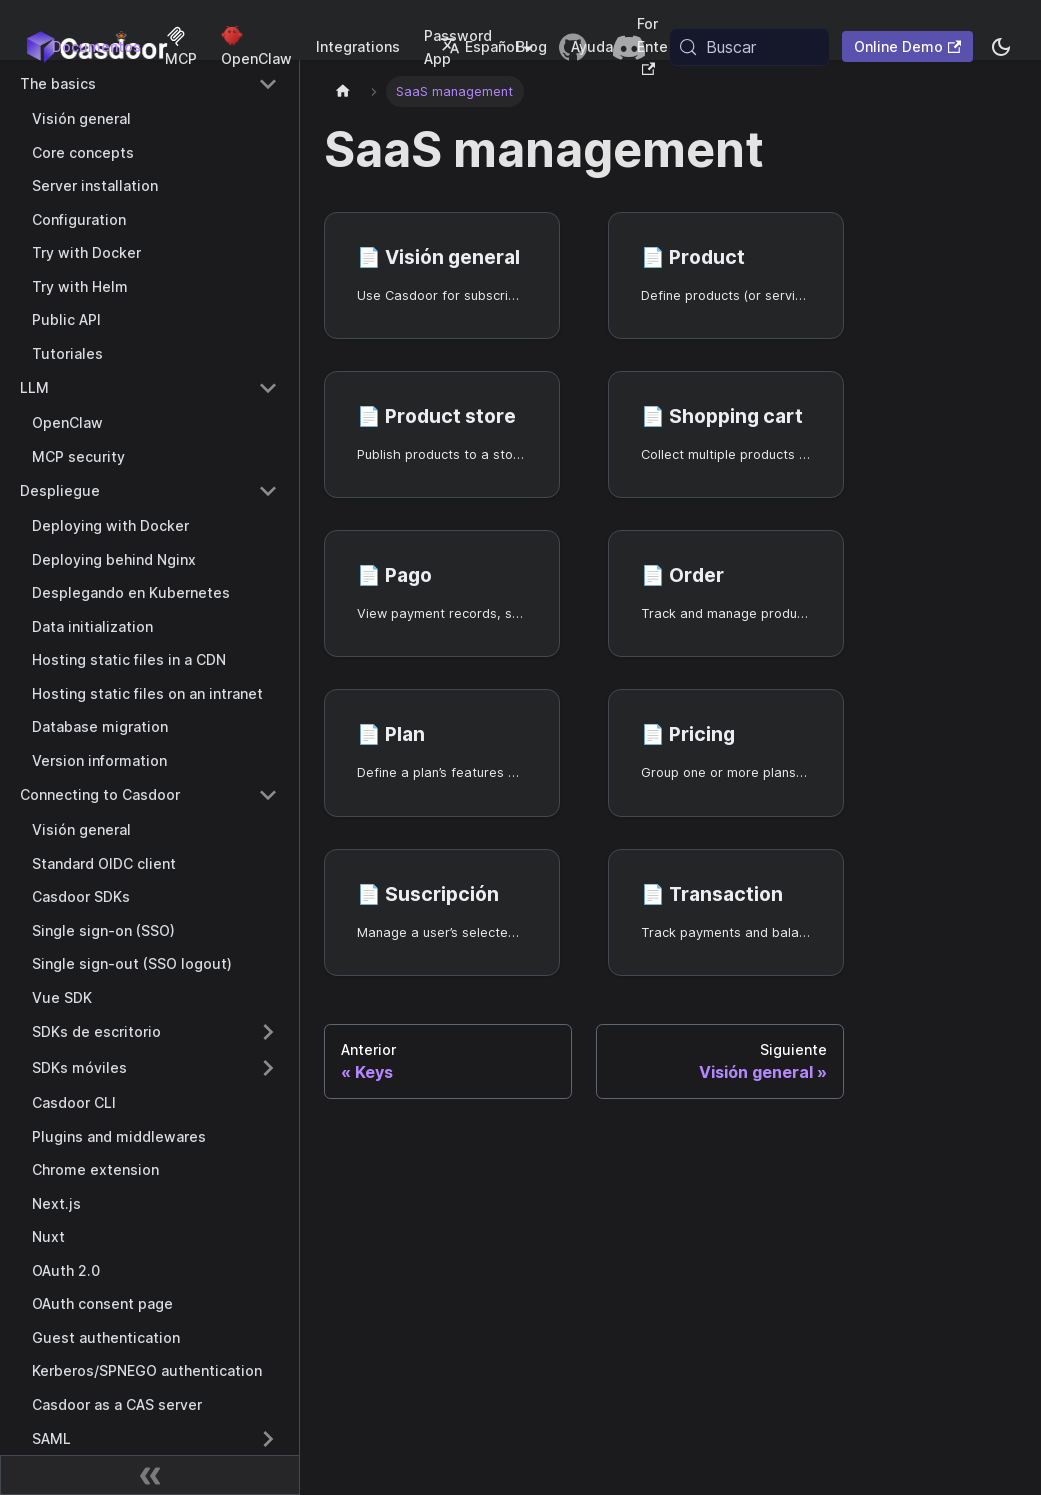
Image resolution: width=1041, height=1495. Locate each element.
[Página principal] (343, 91)
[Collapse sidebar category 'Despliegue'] (268, 491)
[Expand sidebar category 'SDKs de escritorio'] (268, 1032)
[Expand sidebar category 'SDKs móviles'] (268, 1068)
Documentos (96, 46)
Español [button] (479, 46)
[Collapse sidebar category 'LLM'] (268, 388)
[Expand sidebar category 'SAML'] (268, 1439)
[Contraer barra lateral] (150, 1475)
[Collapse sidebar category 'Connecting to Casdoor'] (268, 795)
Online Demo (907, 46)
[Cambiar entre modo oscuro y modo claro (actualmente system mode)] (1001, 47)
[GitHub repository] (573, 47)
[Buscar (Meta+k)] (749, 47)
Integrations (358, 46)
